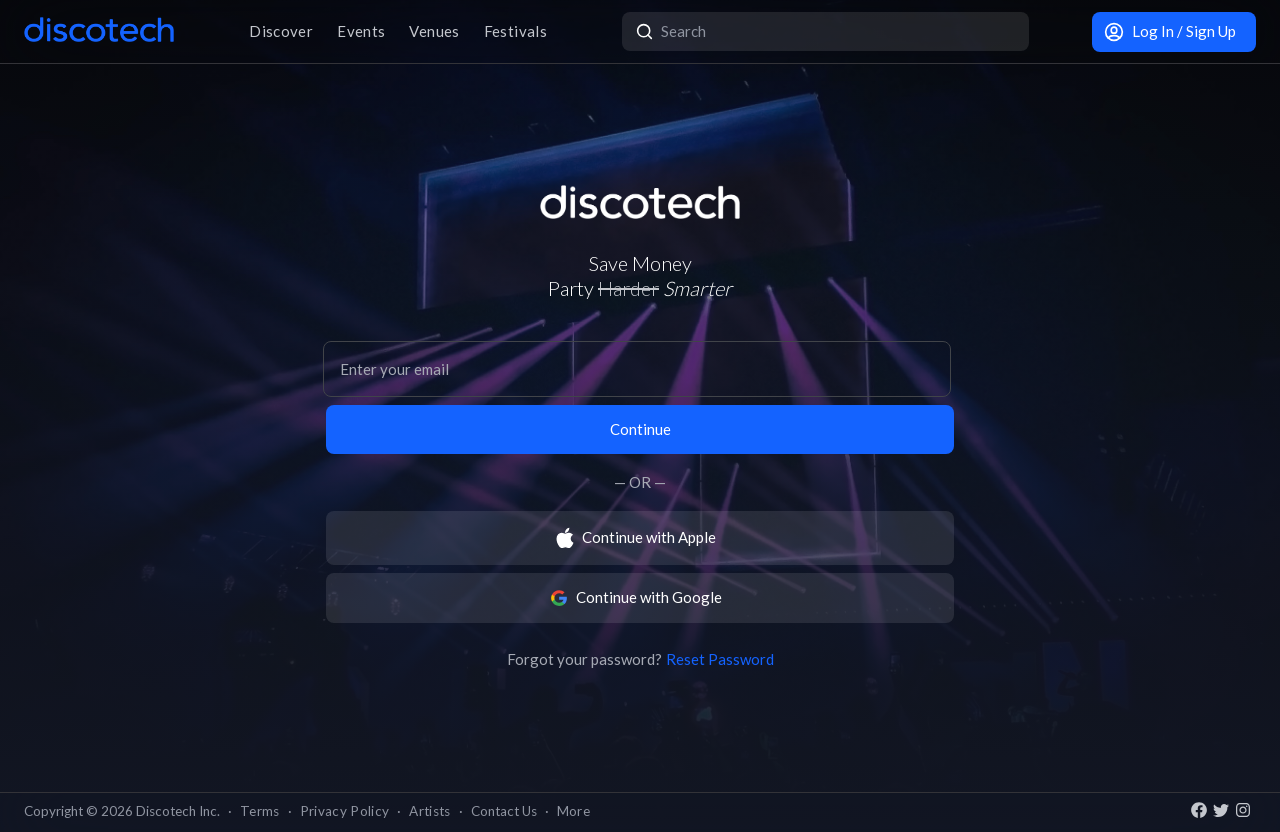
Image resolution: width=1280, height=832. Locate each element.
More (573, 811)
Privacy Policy (345, 811)
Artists (429, 811)
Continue (640, 429)
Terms (260, 811)
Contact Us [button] (504, 811)
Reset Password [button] (720, 659)
